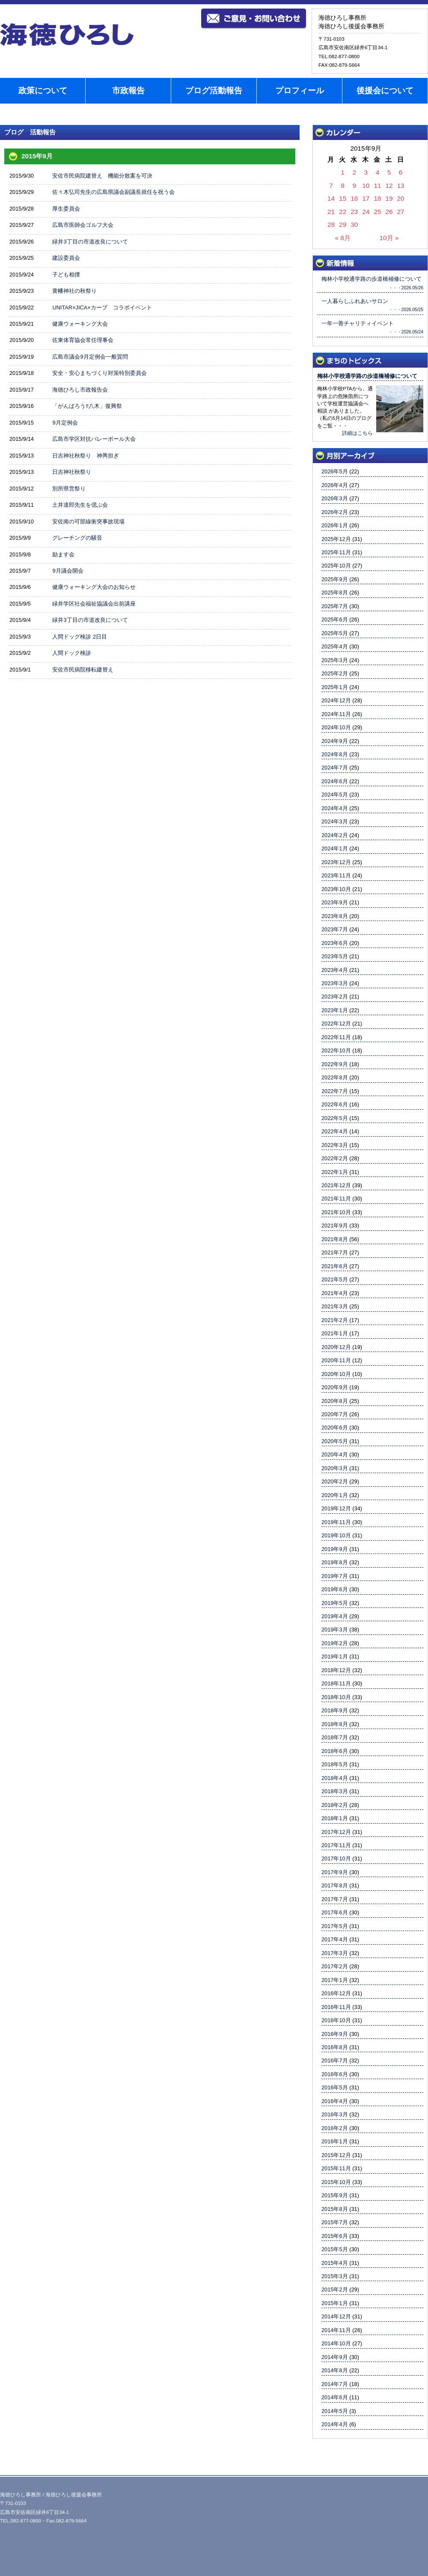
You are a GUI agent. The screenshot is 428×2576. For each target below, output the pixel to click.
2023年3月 (334, 983)
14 (331, 198)
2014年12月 (336, 2316)
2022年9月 (334, 1064)
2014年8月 (334, 2370)
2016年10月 (336, 2020)
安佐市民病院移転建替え (82, 669)
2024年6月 (334, 781)
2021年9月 (334, 1225)
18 (377, 198)
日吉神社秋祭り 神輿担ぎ (85, 455)
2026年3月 (334, 498)
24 (365, 211)
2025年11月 (336, 552)
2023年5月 (334, 956)
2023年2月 (334, 996)
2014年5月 (334, 2411)
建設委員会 (66, 258)
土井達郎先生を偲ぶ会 (80, 505)
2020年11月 (336, 1360)
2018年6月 (334, 1751)
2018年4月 (334, 1778)
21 (331, 211)
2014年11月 (336, 2330)
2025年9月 (334, 579)
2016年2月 (334, 2128)
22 (342, 211)
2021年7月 (334, 1252)
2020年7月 (334, 1414)
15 (342, 198)
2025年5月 (334, 633)
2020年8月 (334, 1401)
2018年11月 (336, 1683)
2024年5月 (334, 794)
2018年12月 (336, 1670)
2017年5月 (334, 1926)
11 (377, 185)
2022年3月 (334, 1145)
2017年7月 (334, 1899)
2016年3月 (334, 2114)
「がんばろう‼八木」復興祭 (87, 406)
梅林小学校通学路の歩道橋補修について (367, 376)
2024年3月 (334, 821)
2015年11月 (336, 2168)
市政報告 (128, 90)
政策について (42, 90)
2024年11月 (336, 714)
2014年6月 (334, 2397)
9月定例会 (64, 422)
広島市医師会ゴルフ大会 (82, 225)
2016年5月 (334, 2087)
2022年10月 (336, 1050)
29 (342, 224)
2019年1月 (334, 1656)
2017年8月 (334, 1885)
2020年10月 (336, 1374)
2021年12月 (336, 1185)
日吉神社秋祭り (71, 472)
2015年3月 (334, 2276)
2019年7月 (334, 1576)
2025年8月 (334, 592)
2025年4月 (334, 646)
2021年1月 (334, 1333)
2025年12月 (336, 539)
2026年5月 (334, 471)
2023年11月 (336, 875)
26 (388, 211)
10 (365, 185)
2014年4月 (334, 2424)
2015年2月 (334, 2289)
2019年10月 (336, 1535)
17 (365, 198)
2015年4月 (334, 2263)
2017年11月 (336, 1845)
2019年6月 (334, 1589)
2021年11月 (336, 1198)
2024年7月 (334, 767)
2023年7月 (334, 929)
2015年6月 (334, 2236)
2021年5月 (334, 1279)
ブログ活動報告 (213, 90)
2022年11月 (336, 1037)
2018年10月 (336, 1697)
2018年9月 (334, 1710)
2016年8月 (334, 2047)
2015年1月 (334, 2303)
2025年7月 (334, 606)
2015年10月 (336, 2182)
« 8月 (342, 237)
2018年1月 (334, 1818)
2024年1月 (334, 848)
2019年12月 (336, 1508)
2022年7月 (334, 1091)
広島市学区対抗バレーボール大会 (94, 439)
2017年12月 (336, 1832)
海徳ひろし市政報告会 (80, 389)
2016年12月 (336, 1993)
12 (388, 185)
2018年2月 (334, 1805)
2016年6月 (334, 2074)
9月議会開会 (67, 570)
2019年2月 (334, 1643)
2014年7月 (334, 2384)
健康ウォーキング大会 (80, 324)
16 (354, 198)
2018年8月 (334, 1724)
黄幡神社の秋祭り (74, 291)
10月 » (389, 237)
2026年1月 (334, 525)
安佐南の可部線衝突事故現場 (88, 521)
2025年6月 (334, 619)
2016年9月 (334, 2034)
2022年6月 (334, 1104)
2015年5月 (334, 2249)
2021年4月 (334, 1293)
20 (400, 198)
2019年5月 (334, 1603)
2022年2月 (334, 1158)
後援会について (385, 90)
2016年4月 (334, 2101)
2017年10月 (336, 1858)
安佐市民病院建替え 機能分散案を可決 (102, 175)
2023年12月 (336, 862)
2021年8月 (334, 1239)
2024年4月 (334, 808)
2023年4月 (334, 970)
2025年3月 (334, 660)
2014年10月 (336, 2343)
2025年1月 (334, 687)
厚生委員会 (66, 208)
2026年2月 (334, 512)
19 (388, 198)
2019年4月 (334, 1616)
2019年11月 (336, 1522)
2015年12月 (336, 2155)
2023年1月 (334, 1010)
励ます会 (63, 554)
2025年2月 (334, 673)
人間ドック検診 (71, 653)
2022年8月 (334, 1077)
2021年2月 (334, 1320)
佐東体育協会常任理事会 (82, 340)
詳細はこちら (357, 433)
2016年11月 (336, 2007)
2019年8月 (334, 1562)
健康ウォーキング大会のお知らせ (94, 587)
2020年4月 (334, 1454)
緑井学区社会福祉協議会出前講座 (94, 603)
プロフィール (299, 90)
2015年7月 (334, 2222)
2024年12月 (336, 700)
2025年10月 (336, 565)
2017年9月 (334, 1872)
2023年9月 (334, 902)
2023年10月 (336, 889)
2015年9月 (334, 2195)
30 (354, 224)
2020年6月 (334, 1427)
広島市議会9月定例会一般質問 (90, 357)
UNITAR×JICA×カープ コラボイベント (102, 307)
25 (377, 211)
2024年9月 (334, 741)
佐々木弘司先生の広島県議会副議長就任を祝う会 (113, 192)
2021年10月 (336, 1212)
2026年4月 (334, 485)
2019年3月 (334, 1629)
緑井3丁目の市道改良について (90, 241)
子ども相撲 (66, 274)
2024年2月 (334, 835)
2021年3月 (334, 1306)
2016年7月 (334, 2060)
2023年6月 (334, 943)
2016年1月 (334, 2141)
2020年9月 (334, 1387)
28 (331, 224)
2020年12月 (336, 1347)
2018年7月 (334, 1737)
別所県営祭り (69, 488)
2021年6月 (334, 1266)
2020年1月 (334, 1495)
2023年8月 (334, 916)
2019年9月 (334, 1549)
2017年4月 (334, 1939)
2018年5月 (334, 1764)
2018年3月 (334, 1791)
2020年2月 (334, 1481)
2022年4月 (334, 1131)
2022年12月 (336, 1023)
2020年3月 (334, 1468)
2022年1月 (334, 1172)
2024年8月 (334, 754)
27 (400, 211)
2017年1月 (334, 1980)
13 (400, 185)
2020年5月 (334, 1441)
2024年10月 (336, 727)
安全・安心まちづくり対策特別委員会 (99, 373)
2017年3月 (334, 1953)
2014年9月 (334, 2357)
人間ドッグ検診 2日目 (79, 636)
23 (354, 211)
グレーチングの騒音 (77, 538)
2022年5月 (334, 1118)
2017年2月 (334, 1966)
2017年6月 (334, 1912)
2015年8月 (334, 2209)
